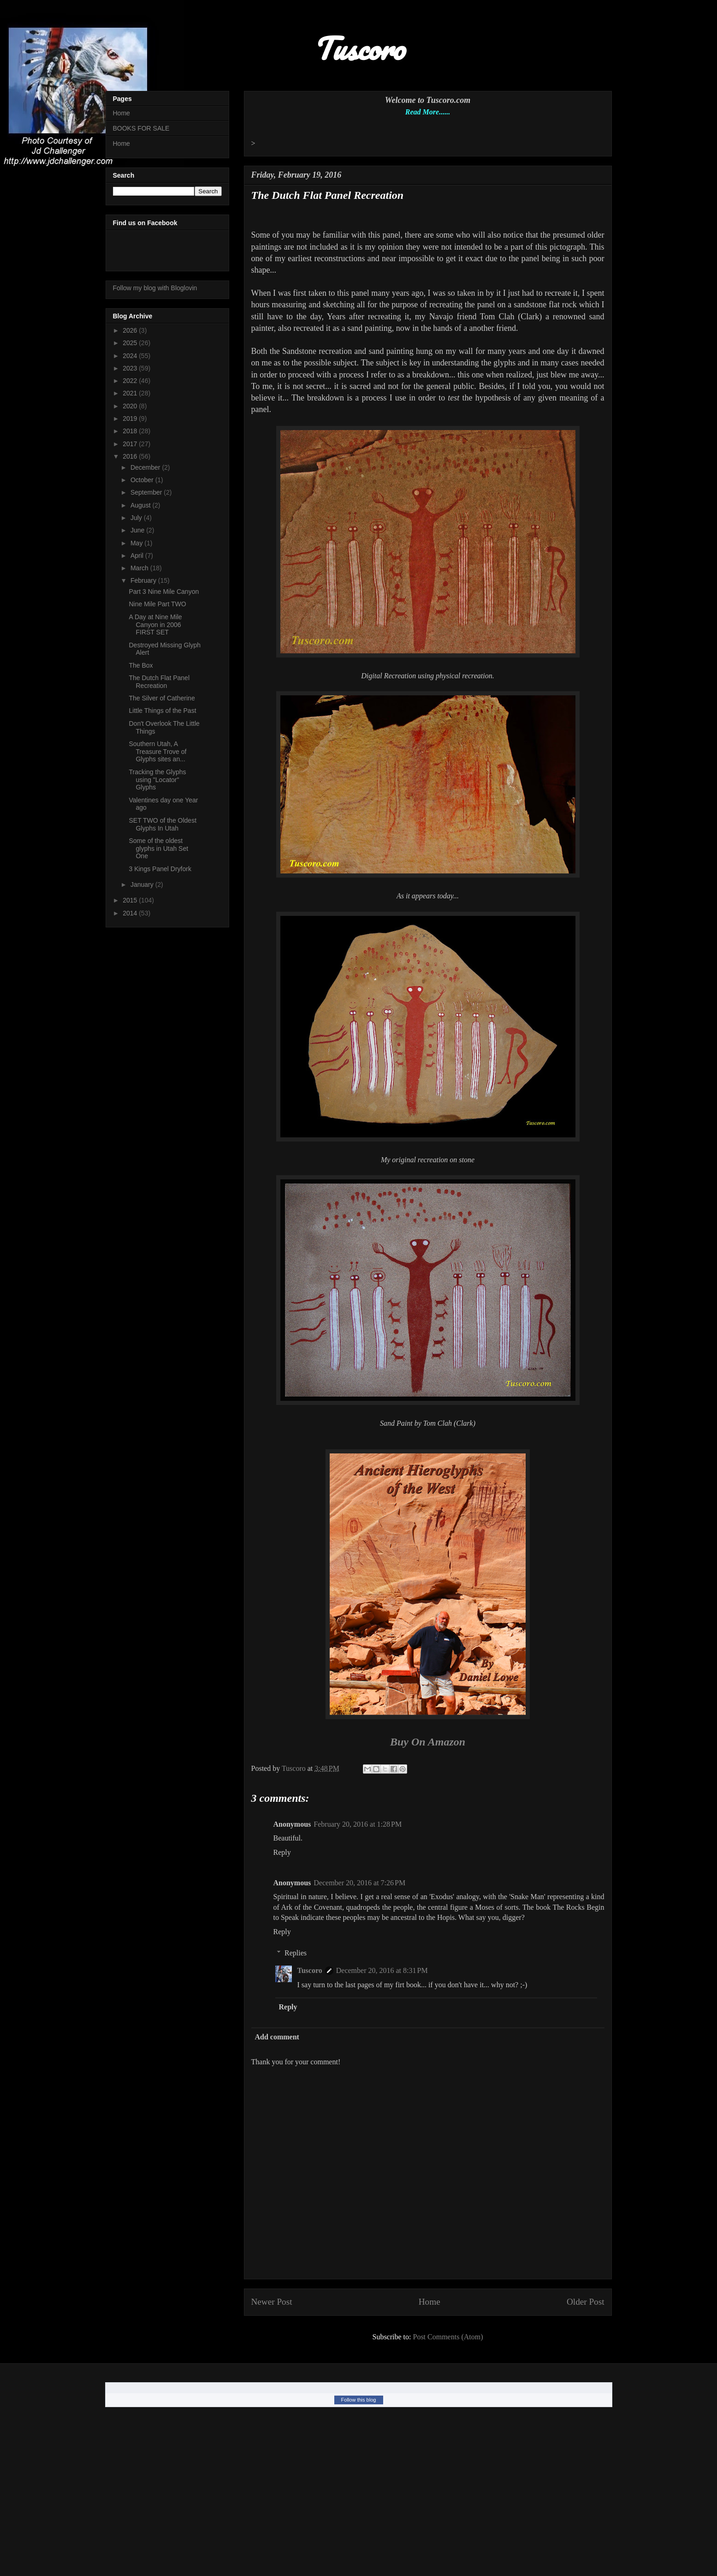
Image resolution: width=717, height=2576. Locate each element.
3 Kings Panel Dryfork (160, 869)
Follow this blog (358, 2400)
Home (429, 2302)
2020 (131, 406)
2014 (131, 913)
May (137, 543)
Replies (295, 1953)
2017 (131, 444)
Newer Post (271, 2302)
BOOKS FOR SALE (141, 128)
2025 (131, 343)
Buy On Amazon (427, 1742)
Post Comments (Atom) (448, 2337)
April (137, 555)
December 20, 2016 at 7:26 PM (359, 1883)
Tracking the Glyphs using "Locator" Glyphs (157, 779)
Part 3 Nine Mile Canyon (164, 591)
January (142, 884)
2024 (131, 355)
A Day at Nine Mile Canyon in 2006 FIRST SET (155, 624)
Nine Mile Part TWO (157, 604)
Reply (282, 1852)
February (144, 580)
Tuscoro (309, 1970)
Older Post (585, 2302)
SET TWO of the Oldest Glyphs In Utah (162, 824)
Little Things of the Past (162, 710)
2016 (131, 456)
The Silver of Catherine (162, 698)
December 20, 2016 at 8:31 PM (382, 1970)
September (147, 492)
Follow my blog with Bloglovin (155, 288)
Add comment (277, 2037)
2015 (131, 900)
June (138, 530)
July (137, 517)
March (140, 568)
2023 (131, 368)
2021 (131, 393)
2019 (131, 418)
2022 (131, 380)
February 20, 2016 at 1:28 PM (358, 1824)
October (142, 480)
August (141, 505)
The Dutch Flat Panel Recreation (159, 681)
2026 (131, 330)
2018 (131, 431)
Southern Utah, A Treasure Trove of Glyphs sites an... (157, 751)
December (146, 467)
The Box (141, 665)
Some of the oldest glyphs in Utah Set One (158, 848)
